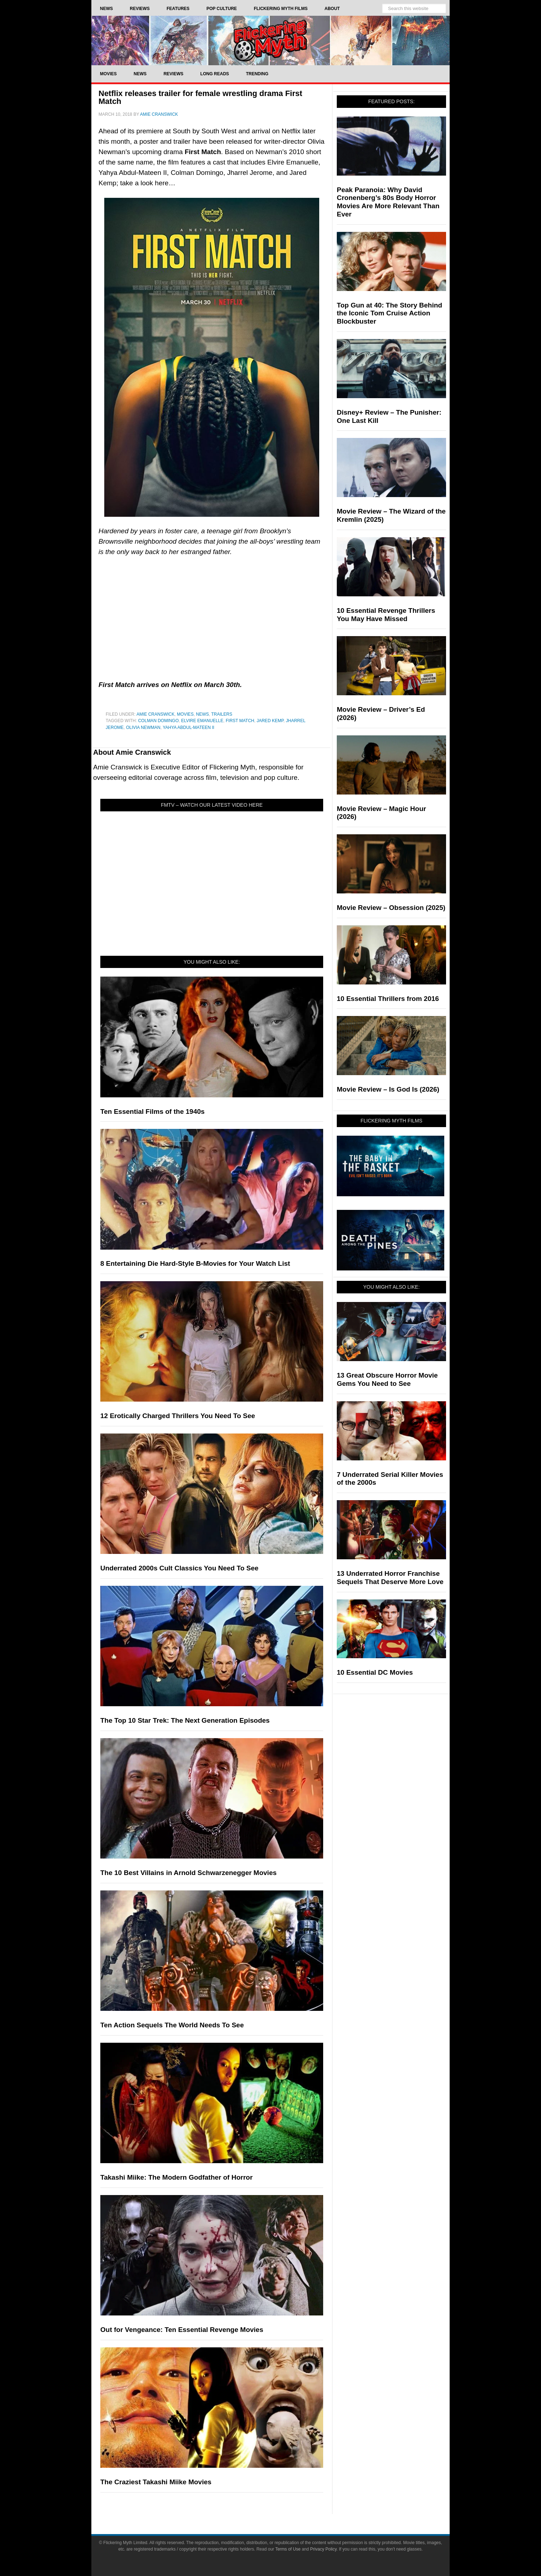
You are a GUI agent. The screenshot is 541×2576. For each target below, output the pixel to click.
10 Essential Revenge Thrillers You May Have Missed (386, 614)
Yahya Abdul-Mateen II (188, 727)
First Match (240, 720)
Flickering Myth (270, 40)
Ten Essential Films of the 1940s (152, 1111)
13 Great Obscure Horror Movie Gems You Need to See (387, 1379)
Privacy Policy (323, 2549)
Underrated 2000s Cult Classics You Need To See (179, 1568)
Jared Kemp (270, 720)
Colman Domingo (158, 720)
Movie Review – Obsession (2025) (391, 907)
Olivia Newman (143, 727)
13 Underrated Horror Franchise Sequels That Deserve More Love (390, 1577)
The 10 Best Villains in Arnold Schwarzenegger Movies (188, 1872)
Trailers (222, 714)
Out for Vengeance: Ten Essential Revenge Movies (181, 2329)
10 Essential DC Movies (375, 1672)
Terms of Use (288, 2549)
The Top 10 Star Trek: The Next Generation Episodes (185, 1720)
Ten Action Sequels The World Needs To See (172, 2025)
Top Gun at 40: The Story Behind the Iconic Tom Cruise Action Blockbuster (389, 313)
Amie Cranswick (155, 714)
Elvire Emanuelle (202, 720)
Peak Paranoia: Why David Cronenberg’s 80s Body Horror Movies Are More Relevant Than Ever (388, 202)
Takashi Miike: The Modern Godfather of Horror (176, 2177)
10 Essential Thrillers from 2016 (388, 998)
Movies (185, 714)
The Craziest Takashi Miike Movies (155, 2482)
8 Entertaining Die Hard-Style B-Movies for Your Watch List (195, 1263)
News (202, 714)
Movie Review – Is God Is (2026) (388, 1089)
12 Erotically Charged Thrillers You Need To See (177, 1416)
